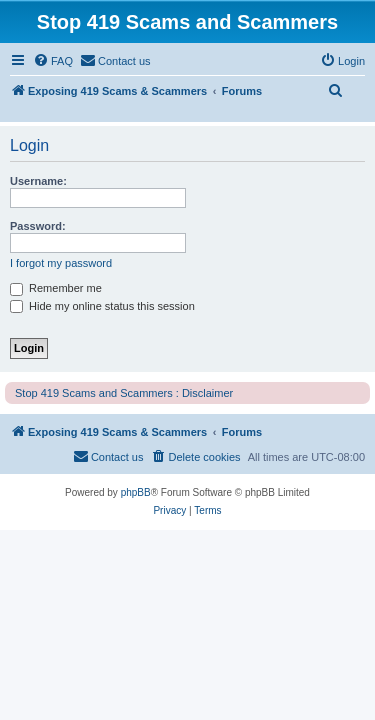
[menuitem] (53, 61)
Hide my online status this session (102, 306)
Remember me (56, 288)
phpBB (136, 492)
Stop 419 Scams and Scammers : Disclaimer (124, 393)
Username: (38, 181)
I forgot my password (61, 263)
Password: (38, 226)
